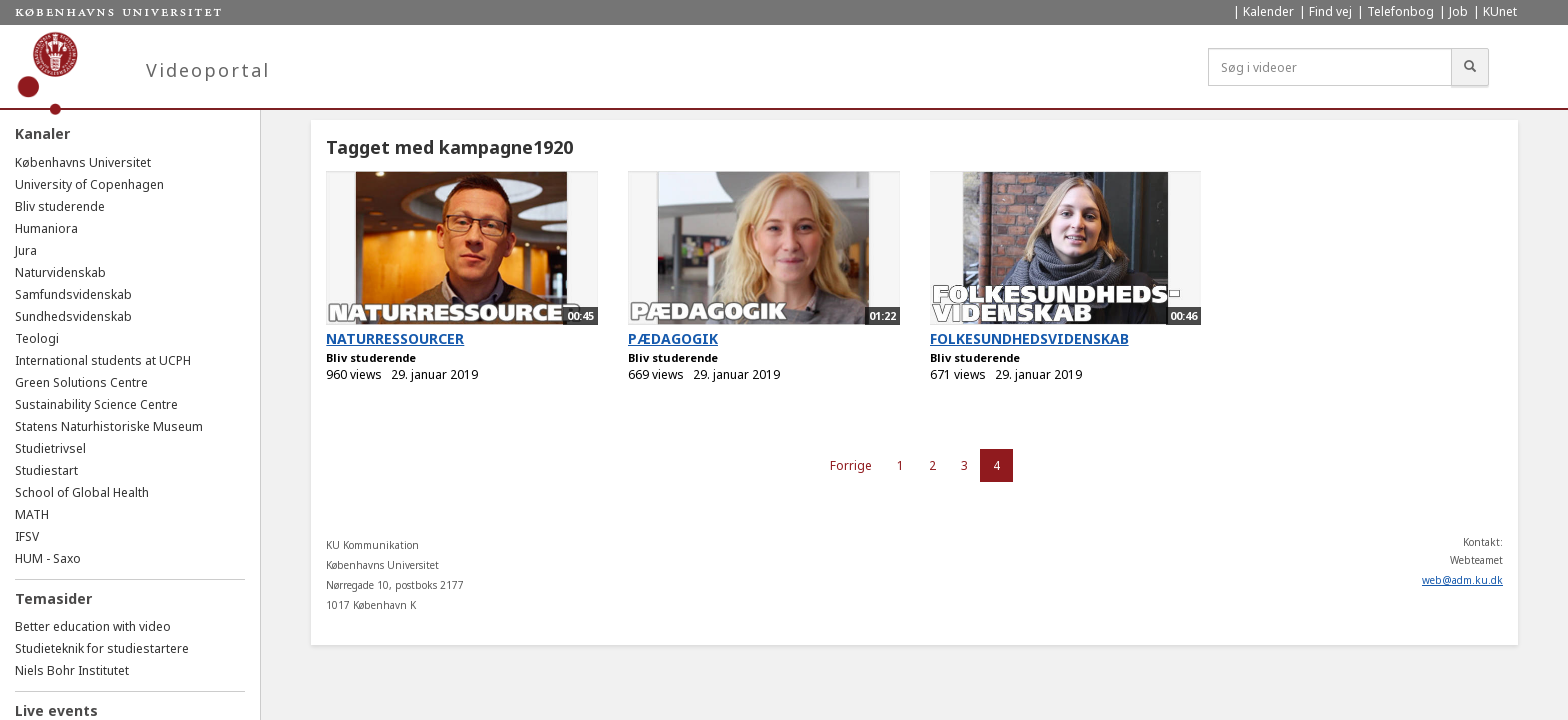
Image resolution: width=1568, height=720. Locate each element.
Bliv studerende (60, 206)
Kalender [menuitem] (1268, 11)
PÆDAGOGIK (673, 338)
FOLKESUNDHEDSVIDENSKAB (1029, 338)
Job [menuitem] (1458, 11)
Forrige (851, 465)
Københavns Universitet (83, 162)
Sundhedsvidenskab (73, 316)
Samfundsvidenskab (73, 294)
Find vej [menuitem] (1330, 11)
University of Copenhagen (89, 184)
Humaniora (46, 228)
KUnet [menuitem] (1500, 11)
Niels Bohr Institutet (72, 670)
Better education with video (93, 626)
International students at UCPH (103, 360)
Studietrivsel (50, 448)
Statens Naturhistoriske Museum (109, 426)
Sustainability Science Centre (96, 404)
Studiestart (46, 470)
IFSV (27, 536)
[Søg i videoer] (1330, 67)
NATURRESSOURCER (395, 338)
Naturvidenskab (60, 272)
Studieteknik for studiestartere (102, 648)
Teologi (37, 338)
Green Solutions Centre (81, 382)
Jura (26, 250)
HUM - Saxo (48, 558)
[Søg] (1470, 67)
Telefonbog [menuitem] (1400, 11)
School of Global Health (82, 492)
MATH (32, 514)
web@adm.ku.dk (1462, 580)
